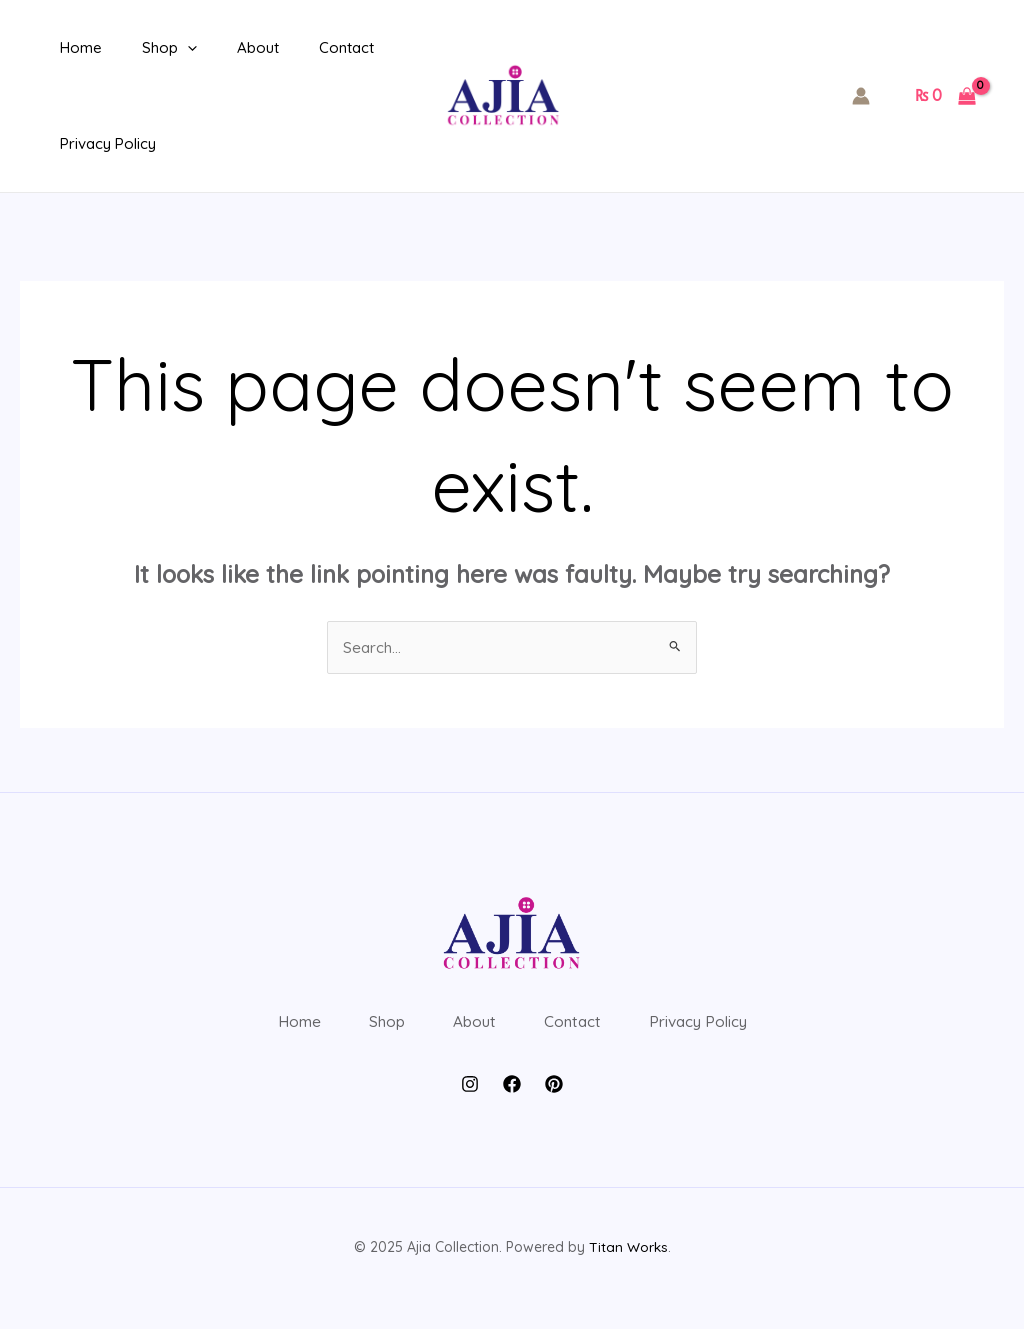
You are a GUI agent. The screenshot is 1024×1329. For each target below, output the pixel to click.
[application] (172, 48)
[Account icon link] (861, 96)
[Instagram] (470, 1105)
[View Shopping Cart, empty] (945, 96)
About (233, 47)
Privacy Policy (103, 143)
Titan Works (628, 1269)
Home (76, 47)
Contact (311, 47)
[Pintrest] (554, 1105)
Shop (154, 48)
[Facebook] (512, 1105)
